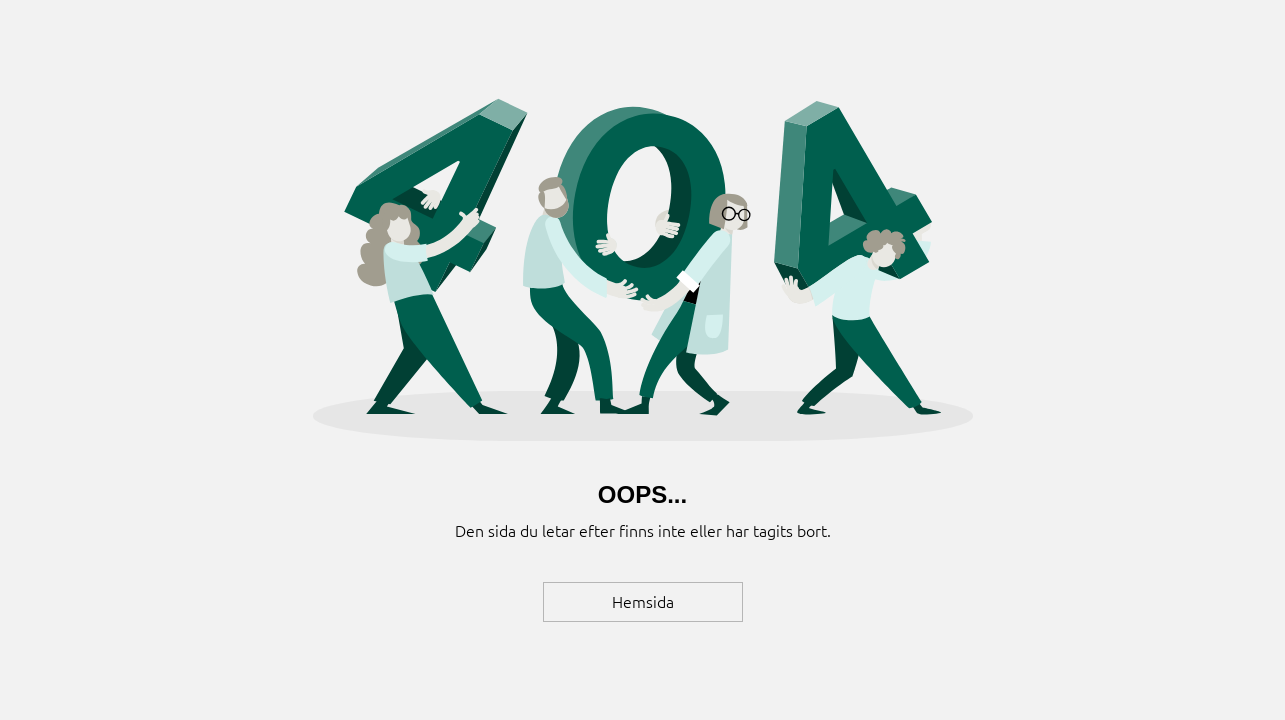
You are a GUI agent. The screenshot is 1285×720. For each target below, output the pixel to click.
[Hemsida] (643, 602)
